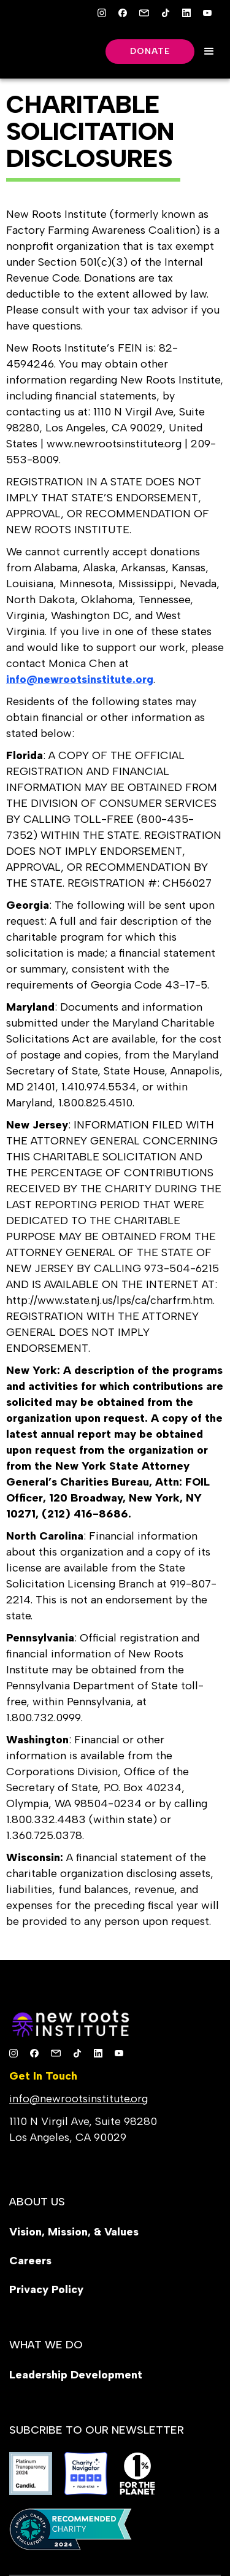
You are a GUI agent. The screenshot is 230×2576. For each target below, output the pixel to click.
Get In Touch (43, 2076)
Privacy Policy (46, 2289)
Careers (30, 2260)
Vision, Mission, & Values (74, 2232)
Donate (150, 51)
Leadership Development (75, 2374)
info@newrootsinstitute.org (78, 2098)
